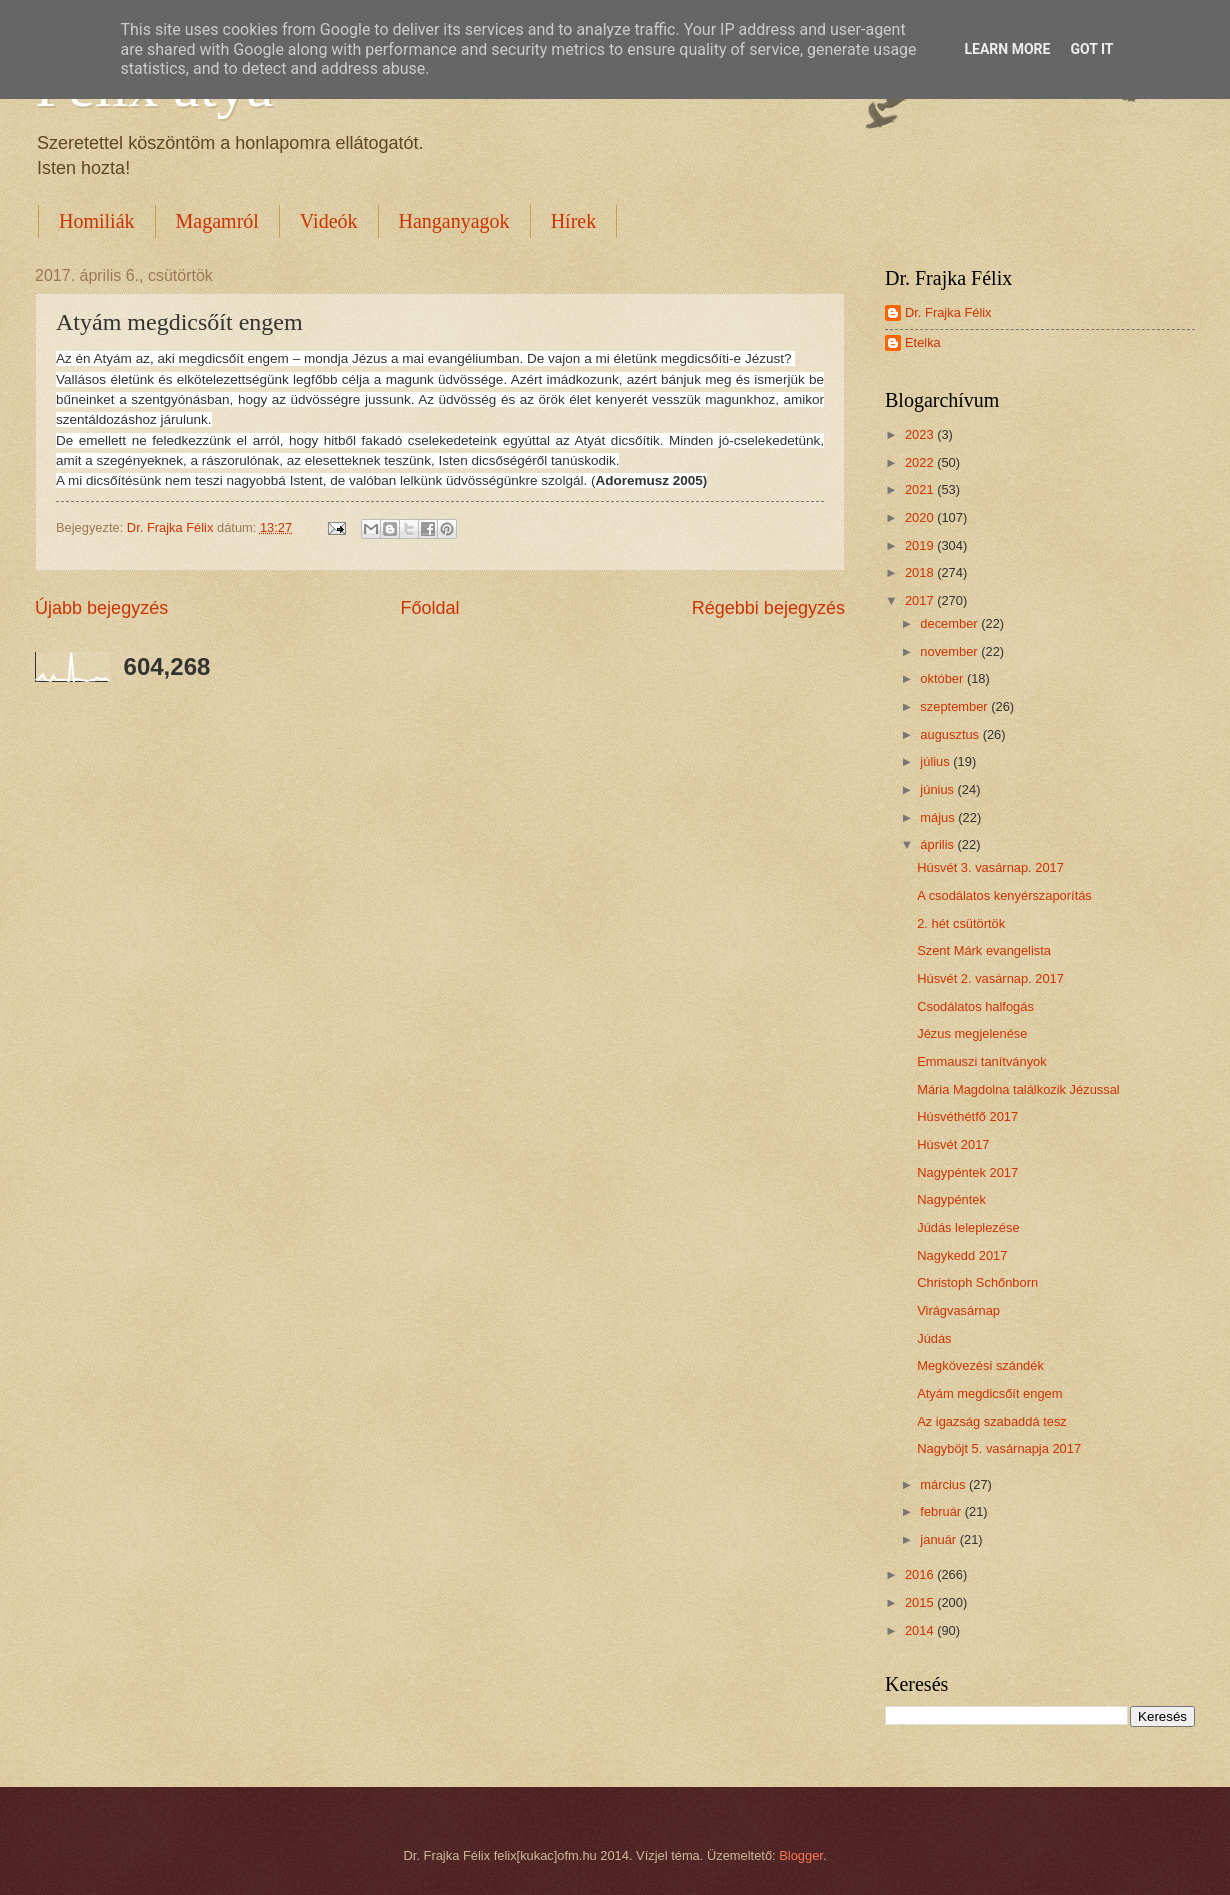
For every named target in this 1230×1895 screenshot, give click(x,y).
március (944, 1484)
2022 (921, 462)
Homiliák (97, 221)
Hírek (574, 221)
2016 (921, 1574)
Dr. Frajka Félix (948, 312)
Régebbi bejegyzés (768, 608)
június (938, 789)
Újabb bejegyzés (101, 608)
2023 (921, 434)
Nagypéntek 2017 (967, 1172)
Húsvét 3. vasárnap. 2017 (990, 867)
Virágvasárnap (958, 1310)
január (939, 1539)
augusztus (951, 734)
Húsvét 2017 (953, 1144)
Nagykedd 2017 (962, 1255)
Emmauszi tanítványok (982, 1061)
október (943, 678)
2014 (921, 1630)
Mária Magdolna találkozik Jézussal (1018, 1089)
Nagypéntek (951, 1199)
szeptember (955, 706)
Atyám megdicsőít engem (989, 1393)
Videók (329, 221)
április (938, 844)
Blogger (801, 1855)
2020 (921, 517)
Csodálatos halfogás (975, 1006)
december (950, 623)
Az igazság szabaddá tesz (992, 1421)
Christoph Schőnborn (977, 1282)
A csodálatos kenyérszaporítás (1004, 895)
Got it (1091, 49)
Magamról (217, 221)
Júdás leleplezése (968, 1227)
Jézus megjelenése (972, 1033)
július (936, 761)
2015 (921, 1602)
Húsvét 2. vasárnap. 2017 (990, 978)
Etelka (923, 342)
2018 (921, 572)
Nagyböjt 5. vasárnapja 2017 (999, 1448)
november (950, 651)
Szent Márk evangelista (984, 950)
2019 (921, 545)
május (939, 817)
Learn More (1007, 49)
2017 (921, 600)
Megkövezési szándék (980, 1365)
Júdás (934, 1338)
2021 (921, 489)
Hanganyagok (454, 221)
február (942, 1511)
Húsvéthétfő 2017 (967, 1116)
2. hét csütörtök (961, 923)
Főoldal (429, 608)
